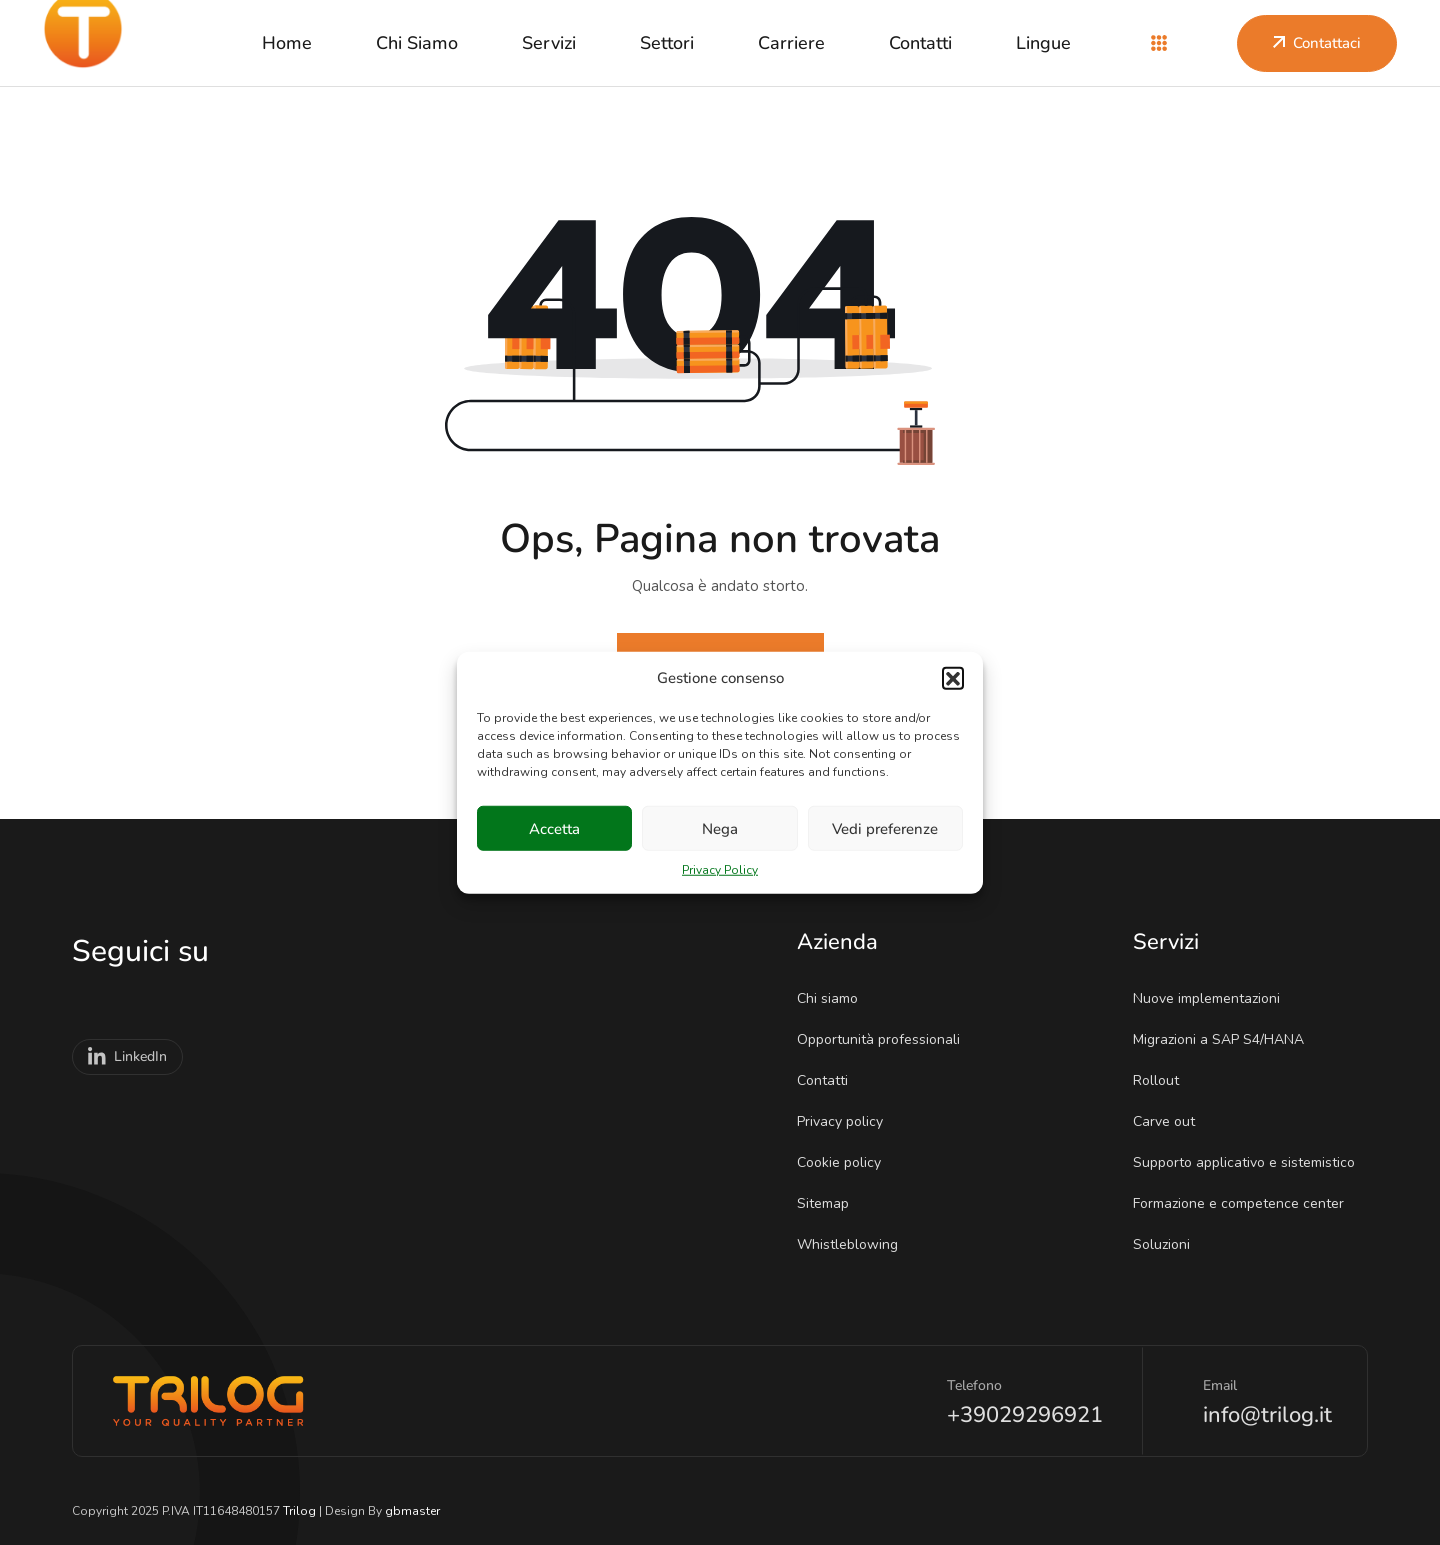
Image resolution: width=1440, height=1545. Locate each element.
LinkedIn (127, 1057)
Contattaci (1317, 43)
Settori (667, 43)
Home (287, 43)
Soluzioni (1168, 1244)
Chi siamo (417, 43)
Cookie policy (845, 1162)
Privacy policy (846, 1121)
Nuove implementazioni (1213, 998)
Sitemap (829, 1203)
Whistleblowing (854, 1244)
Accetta (554, 828)
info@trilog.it (1267, 1415)
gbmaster (412, 1511)
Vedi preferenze (885, 828)
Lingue (1043, 43)
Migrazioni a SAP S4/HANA (1225, 1039)
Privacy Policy (720, 870)
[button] (953, 678)
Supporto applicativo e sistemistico (1250, 1162)
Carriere (791, 43)
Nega (720, 828)
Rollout (1162, 1080)
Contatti (920, 43)
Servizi (549, 43)
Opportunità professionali (885, 1039)
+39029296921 (1025, 1415)
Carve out (1170, 1121)
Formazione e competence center (1245, 1203)
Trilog (299, 1511)
